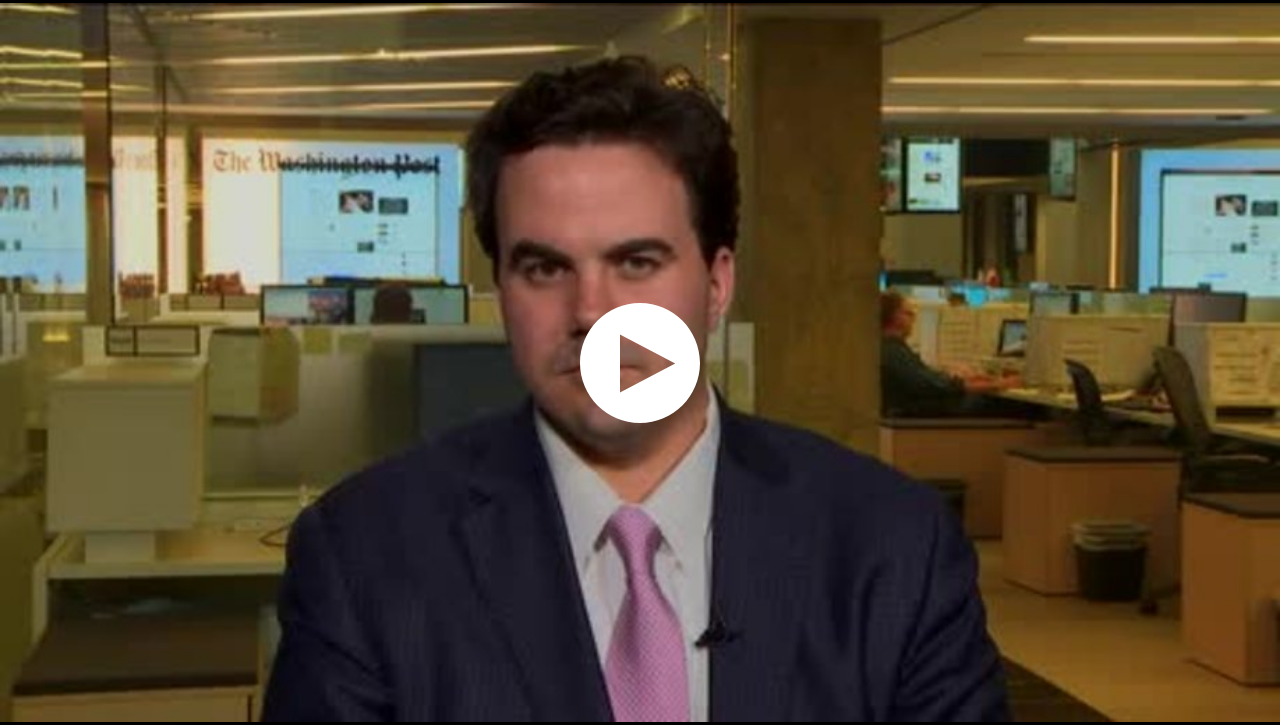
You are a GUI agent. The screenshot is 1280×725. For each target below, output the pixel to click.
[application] (640, 362)
